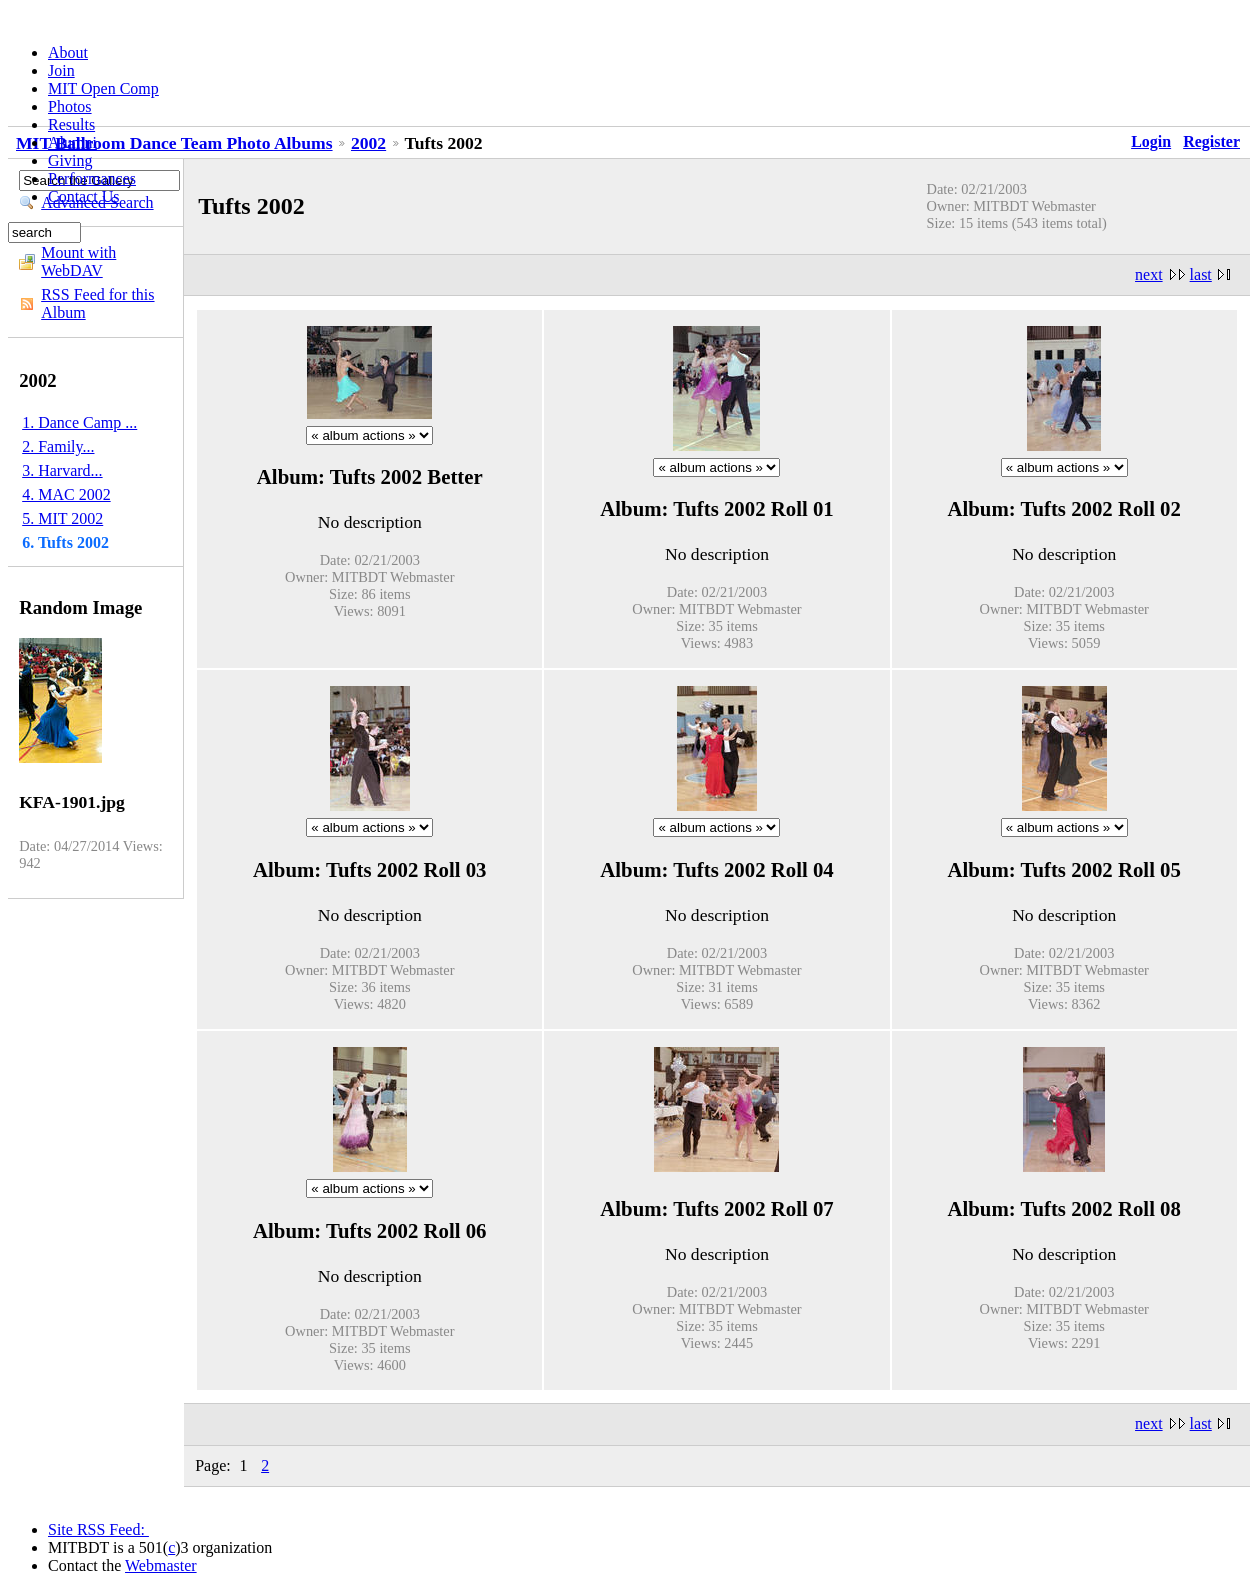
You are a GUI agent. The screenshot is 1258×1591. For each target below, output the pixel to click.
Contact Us (84, 196)
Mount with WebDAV (78, 261)
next (1149, 274)
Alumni (72, 142)
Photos (70, 106)
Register (1211, 141)
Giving (70, 160)
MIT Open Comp (103, 88)
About (68, 52)
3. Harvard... (62, 470)
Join (61, 70)
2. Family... (58, 446)
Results (71, 124)
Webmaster (161, 1565)
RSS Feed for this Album (97, 303)
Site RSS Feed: (98, 1529)
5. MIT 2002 (62, 518)
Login (1151, 141)
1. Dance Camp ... (79, 422)
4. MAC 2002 (66, 494)
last (1201, 274)
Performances (92, 178)
